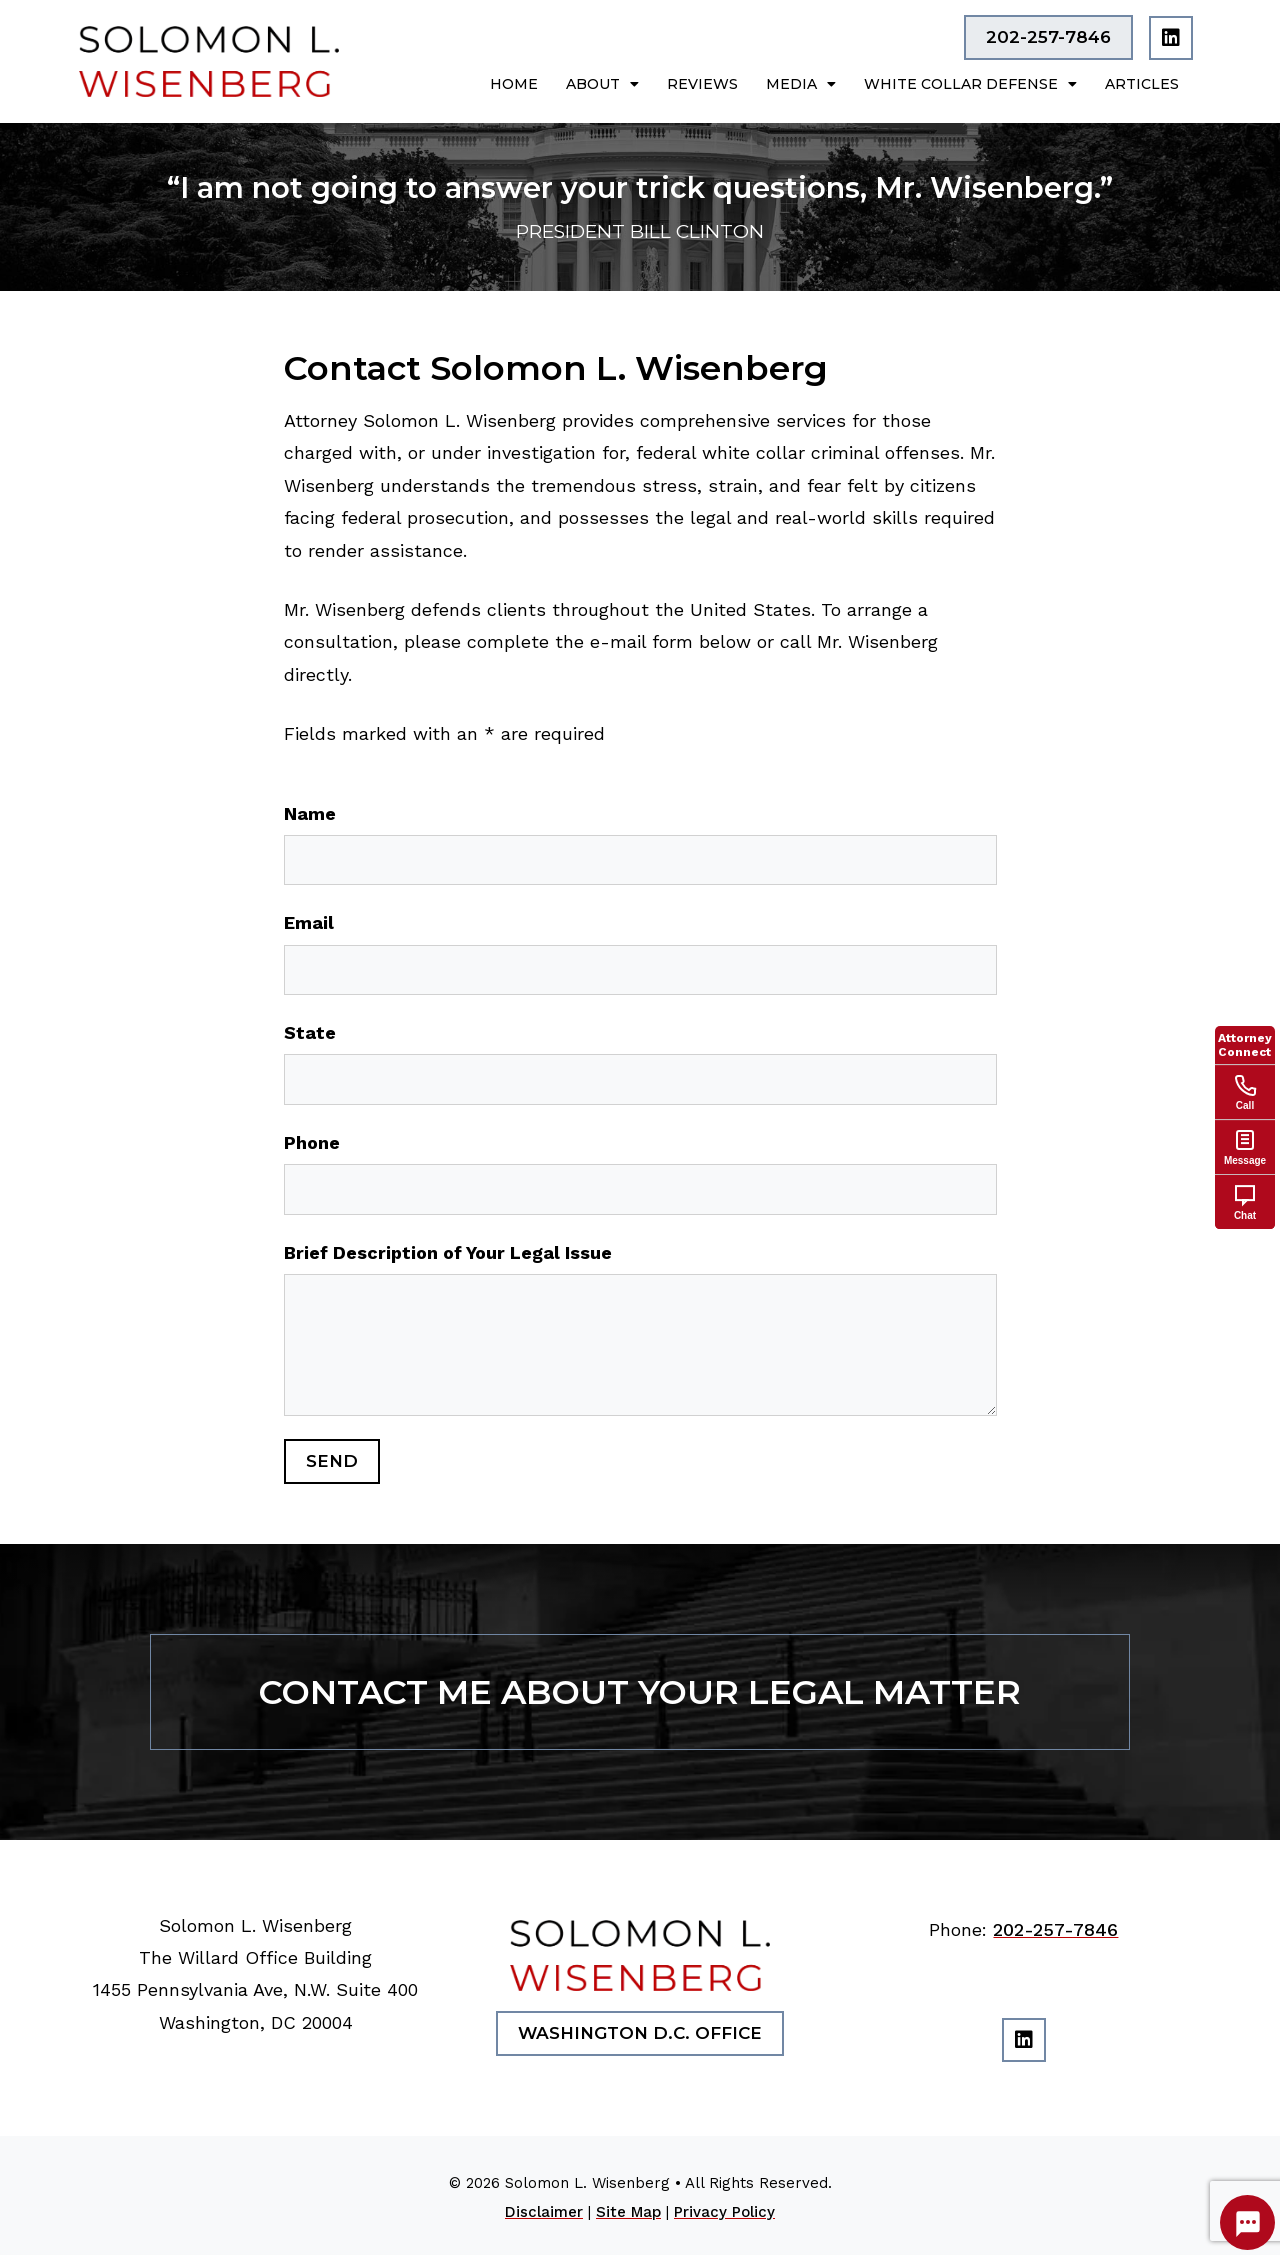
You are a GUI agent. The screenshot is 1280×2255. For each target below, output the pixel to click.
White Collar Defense (970, 84)
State (310, 1032)
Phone (312, 1142)
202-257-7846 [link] (1055, 1929)
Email (309, 922)
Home (514, 84)
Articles (1142, 84)
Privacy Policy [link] (724, 2212)
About (602, 84)
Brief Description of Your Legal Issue (448, 1252)
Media (801, 84)
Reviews (702, 84)
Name (310, 813)
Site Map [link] (628, 2212)
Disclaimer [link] (544, 2212)
